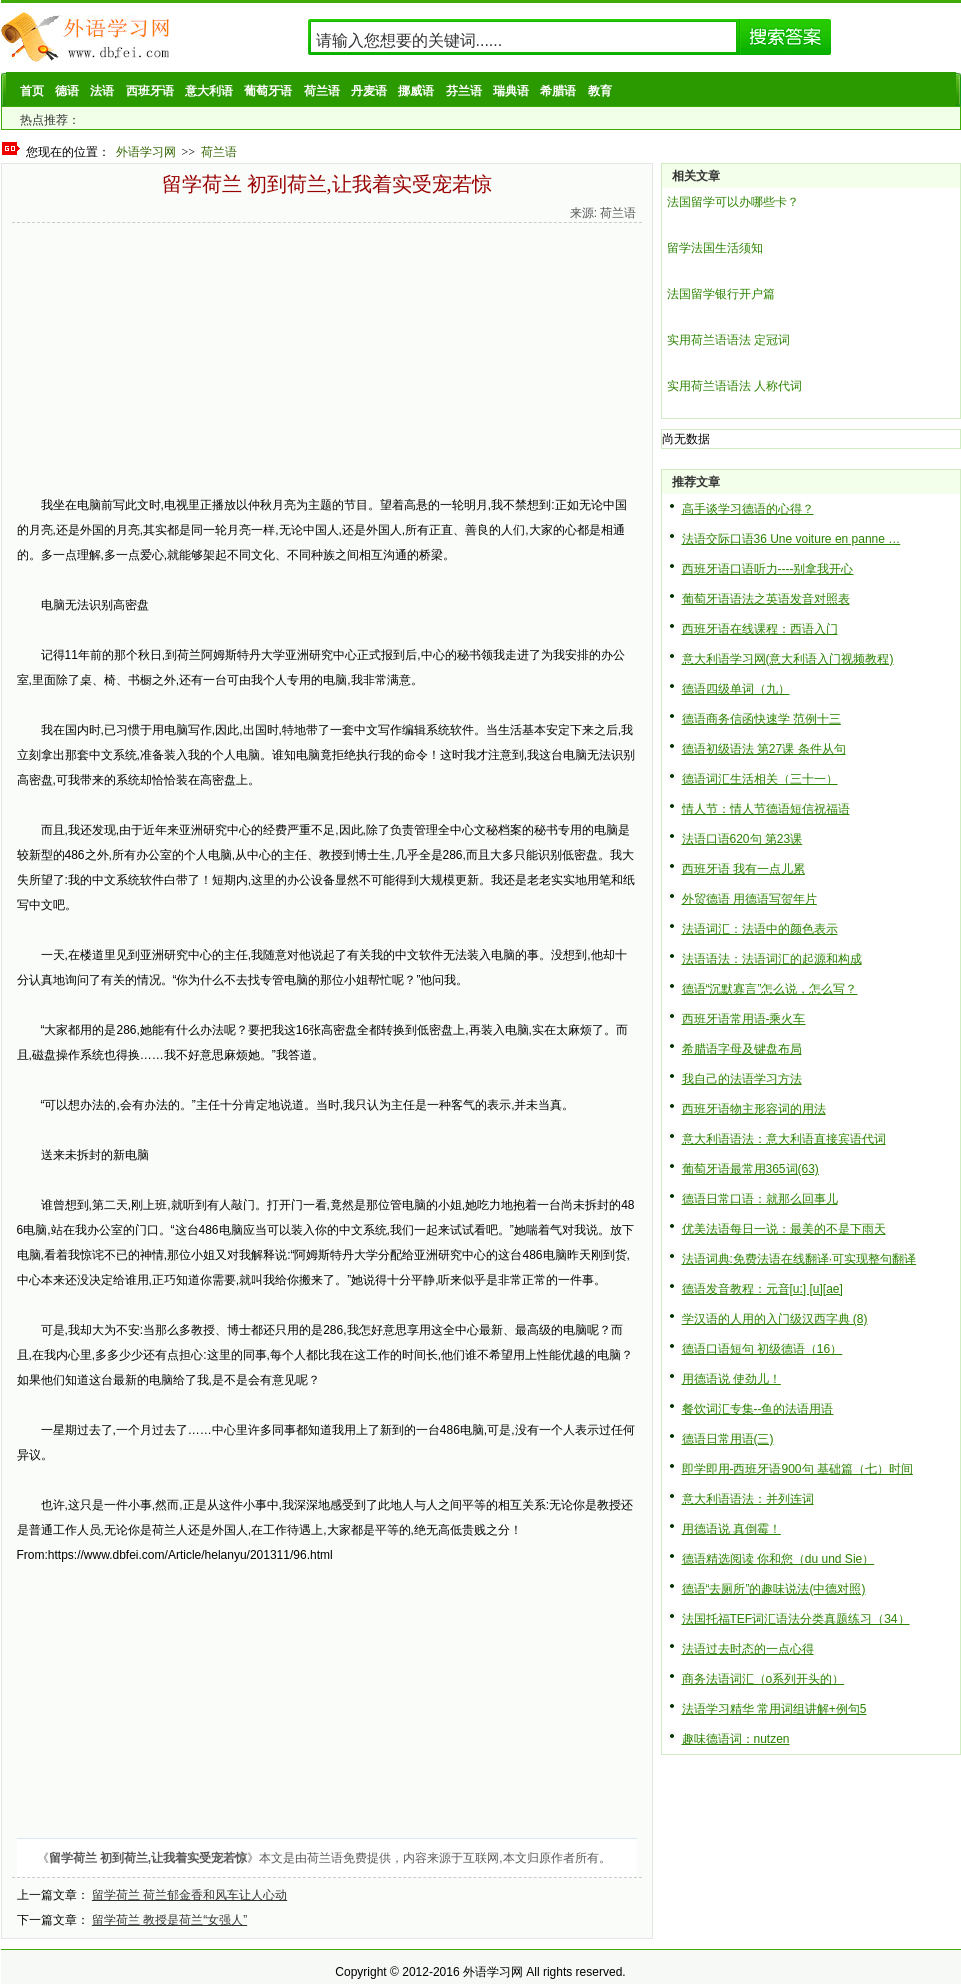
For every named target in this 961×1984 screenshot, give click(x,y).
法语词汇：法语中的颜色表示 (760, 929)
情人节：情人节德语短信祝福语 (766, 809)
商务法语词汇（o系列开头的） (763, 1679)
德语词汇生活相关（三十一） (760, 779)
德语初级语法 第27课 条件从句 (764, 749)
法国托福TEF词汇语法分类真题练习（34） (796, 1619)
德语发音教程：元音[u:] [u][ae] (762, 1289)
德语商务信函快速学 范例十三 (761, 719)
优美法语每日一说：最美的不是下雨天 (784, 1229)
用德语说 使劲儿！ (731, 1379)
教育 (600, 91)
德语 (67, 91)
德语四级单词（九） (736, 689)
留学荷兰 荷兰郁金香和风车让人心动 (189, 1895)
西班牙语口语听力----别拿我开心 (768, 569)
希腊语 (558, 91)
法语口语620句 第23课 (742, 839)
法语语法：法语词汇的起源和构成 (772, 959)
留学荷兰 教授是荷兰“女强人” (169, 1920)
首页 (32, 91)
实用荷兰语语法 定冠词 (728, 340)
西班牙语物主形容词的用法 (754, 1109)
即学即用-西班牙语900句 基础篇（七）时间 (797, 1469)
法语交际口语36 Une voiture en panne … (791, 539)
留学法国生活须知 (715, 248)
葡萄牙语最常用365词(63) (750, 1169)
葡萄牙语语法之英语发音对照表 (766, 599)
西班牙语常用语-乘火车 (744, 1019)
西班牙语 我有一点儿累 (743, 869)
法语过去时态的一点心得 (748, 1649)
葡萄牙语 (268, 91)
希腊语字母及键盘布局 (742, 1049)
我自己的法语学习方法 (742, 1079)
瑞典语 (511, 91)
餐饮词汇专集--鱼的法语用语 (758, 1409)
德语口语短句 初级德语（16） (762, 1349)
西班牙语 (150, 91)
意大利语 (209, 91)
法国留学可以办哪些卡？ (733, 202)
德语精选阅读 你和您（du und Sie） (778, 1559)
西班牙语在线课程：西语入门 (760, 629)
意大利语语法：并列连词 (748, 1499)
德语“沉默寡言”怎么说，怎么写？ (770, 989)
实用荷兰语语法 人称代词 (734, 386)
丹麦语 (369, 91)
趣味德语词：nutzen (736, 1739)
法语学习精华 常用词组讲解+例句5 (774, 1709)
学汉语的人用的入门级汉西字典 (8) (775, 1319)
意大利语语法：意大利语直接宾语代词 (784, 1139)
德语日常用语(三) (728, 1439)
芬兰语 (464, 91)
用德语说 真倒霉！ (731, 1529)
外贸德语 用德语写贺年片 (749, 899)
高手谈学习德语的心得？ (748, 509)
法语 (102, 91)
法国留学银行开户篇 (721, 294)
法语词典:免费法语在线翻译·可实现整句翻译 (799, 1259)
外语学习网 (146, 152)
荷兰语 (322, 91)
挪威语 (416, 91)
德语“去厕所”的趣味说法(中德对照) (774, 1589)
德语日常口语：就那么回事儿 (760, 1199)
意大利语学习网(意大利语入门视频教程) (788, 659)
